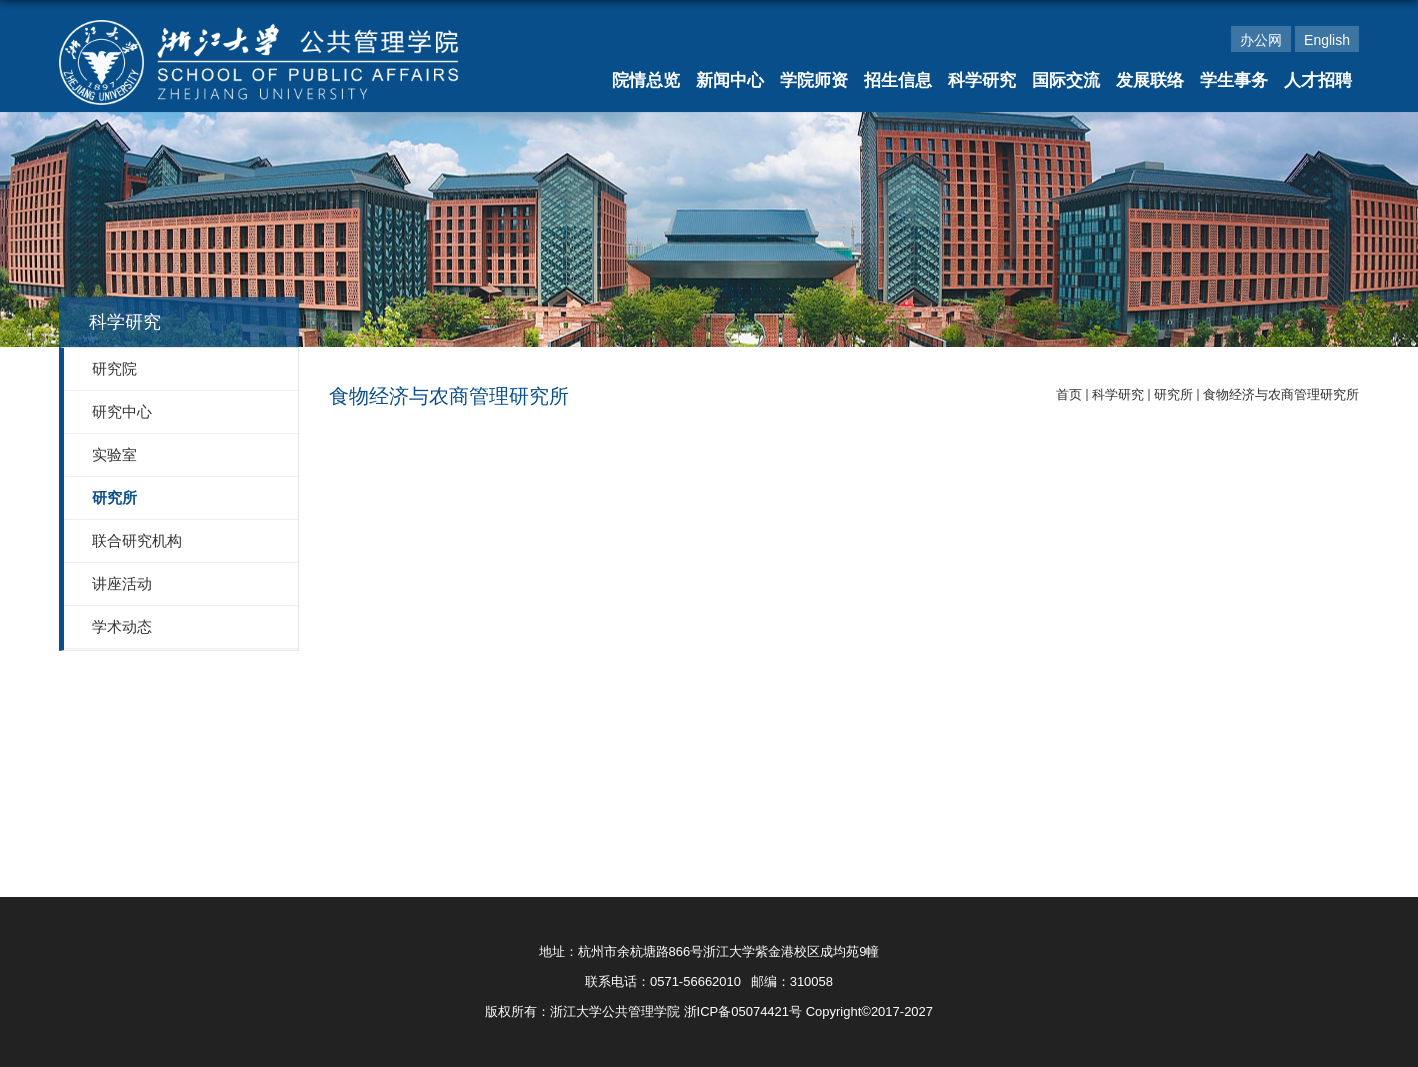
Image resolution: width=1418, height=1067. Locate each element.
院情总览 (646, 80)
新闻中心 (730, 80)
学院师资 (814, 80)
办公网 (1261, 40)
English (1327, 40)
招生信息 (898, 80)
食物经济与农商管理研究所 (1281, 394)
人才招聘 (1318, 80)
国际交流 (1066, 80)
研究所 (1173, 394)
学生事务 (1234, 80)
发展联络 (1150, 80)
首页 (1069, 394)
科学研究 (982, 80)
